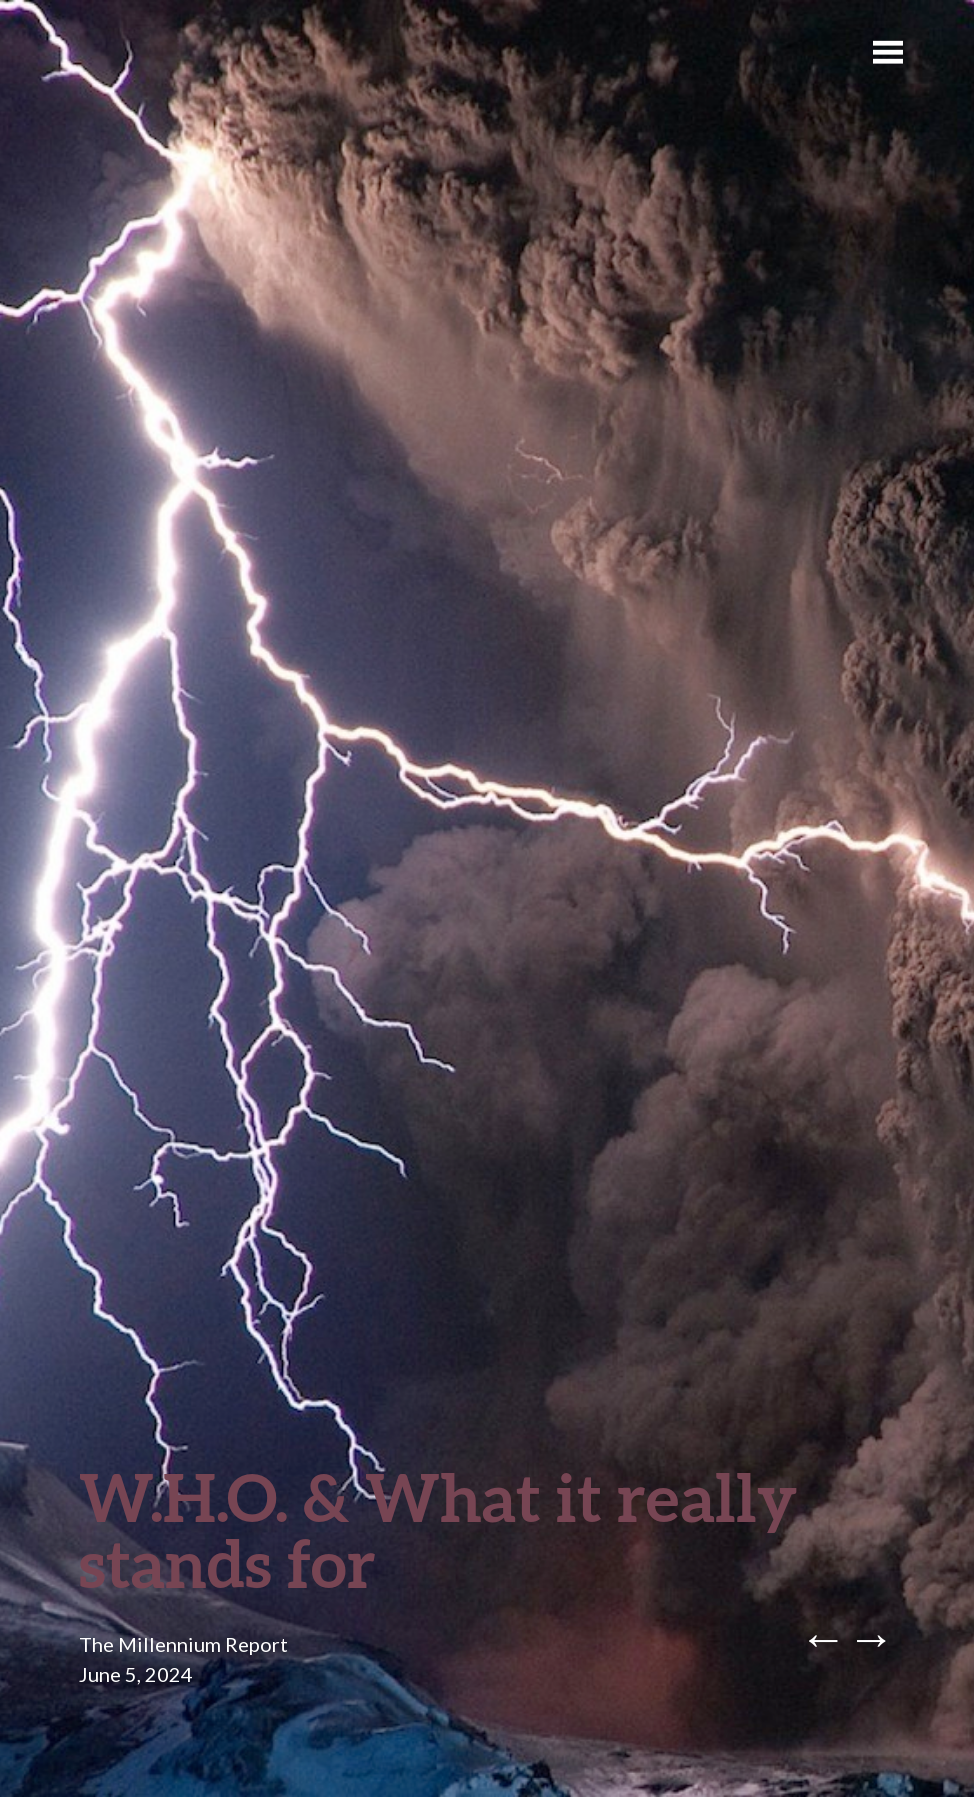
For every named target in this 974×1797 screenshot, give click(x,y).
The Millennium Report (183, 1644)
